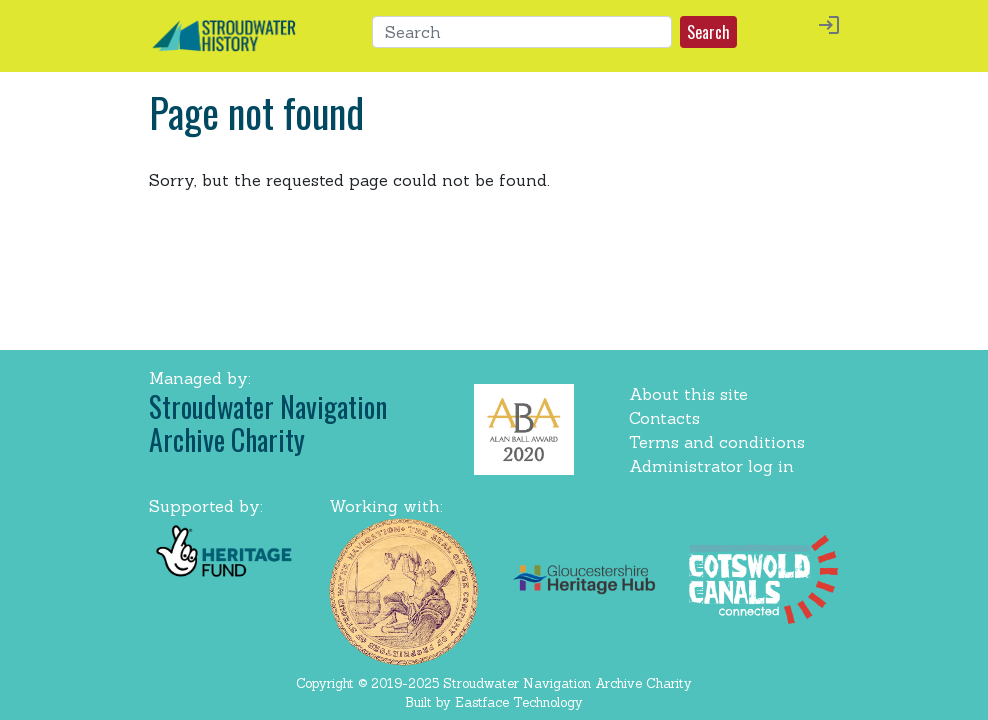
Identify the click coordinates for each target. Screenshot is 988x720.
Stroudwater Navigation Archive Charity (268, 423)
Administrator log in (711, 466)
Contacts (664, 418)
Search (708, 32)
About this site (688, 394)
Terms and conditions (717, 442)
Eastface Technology (519, 702)
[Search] (522, 32)
